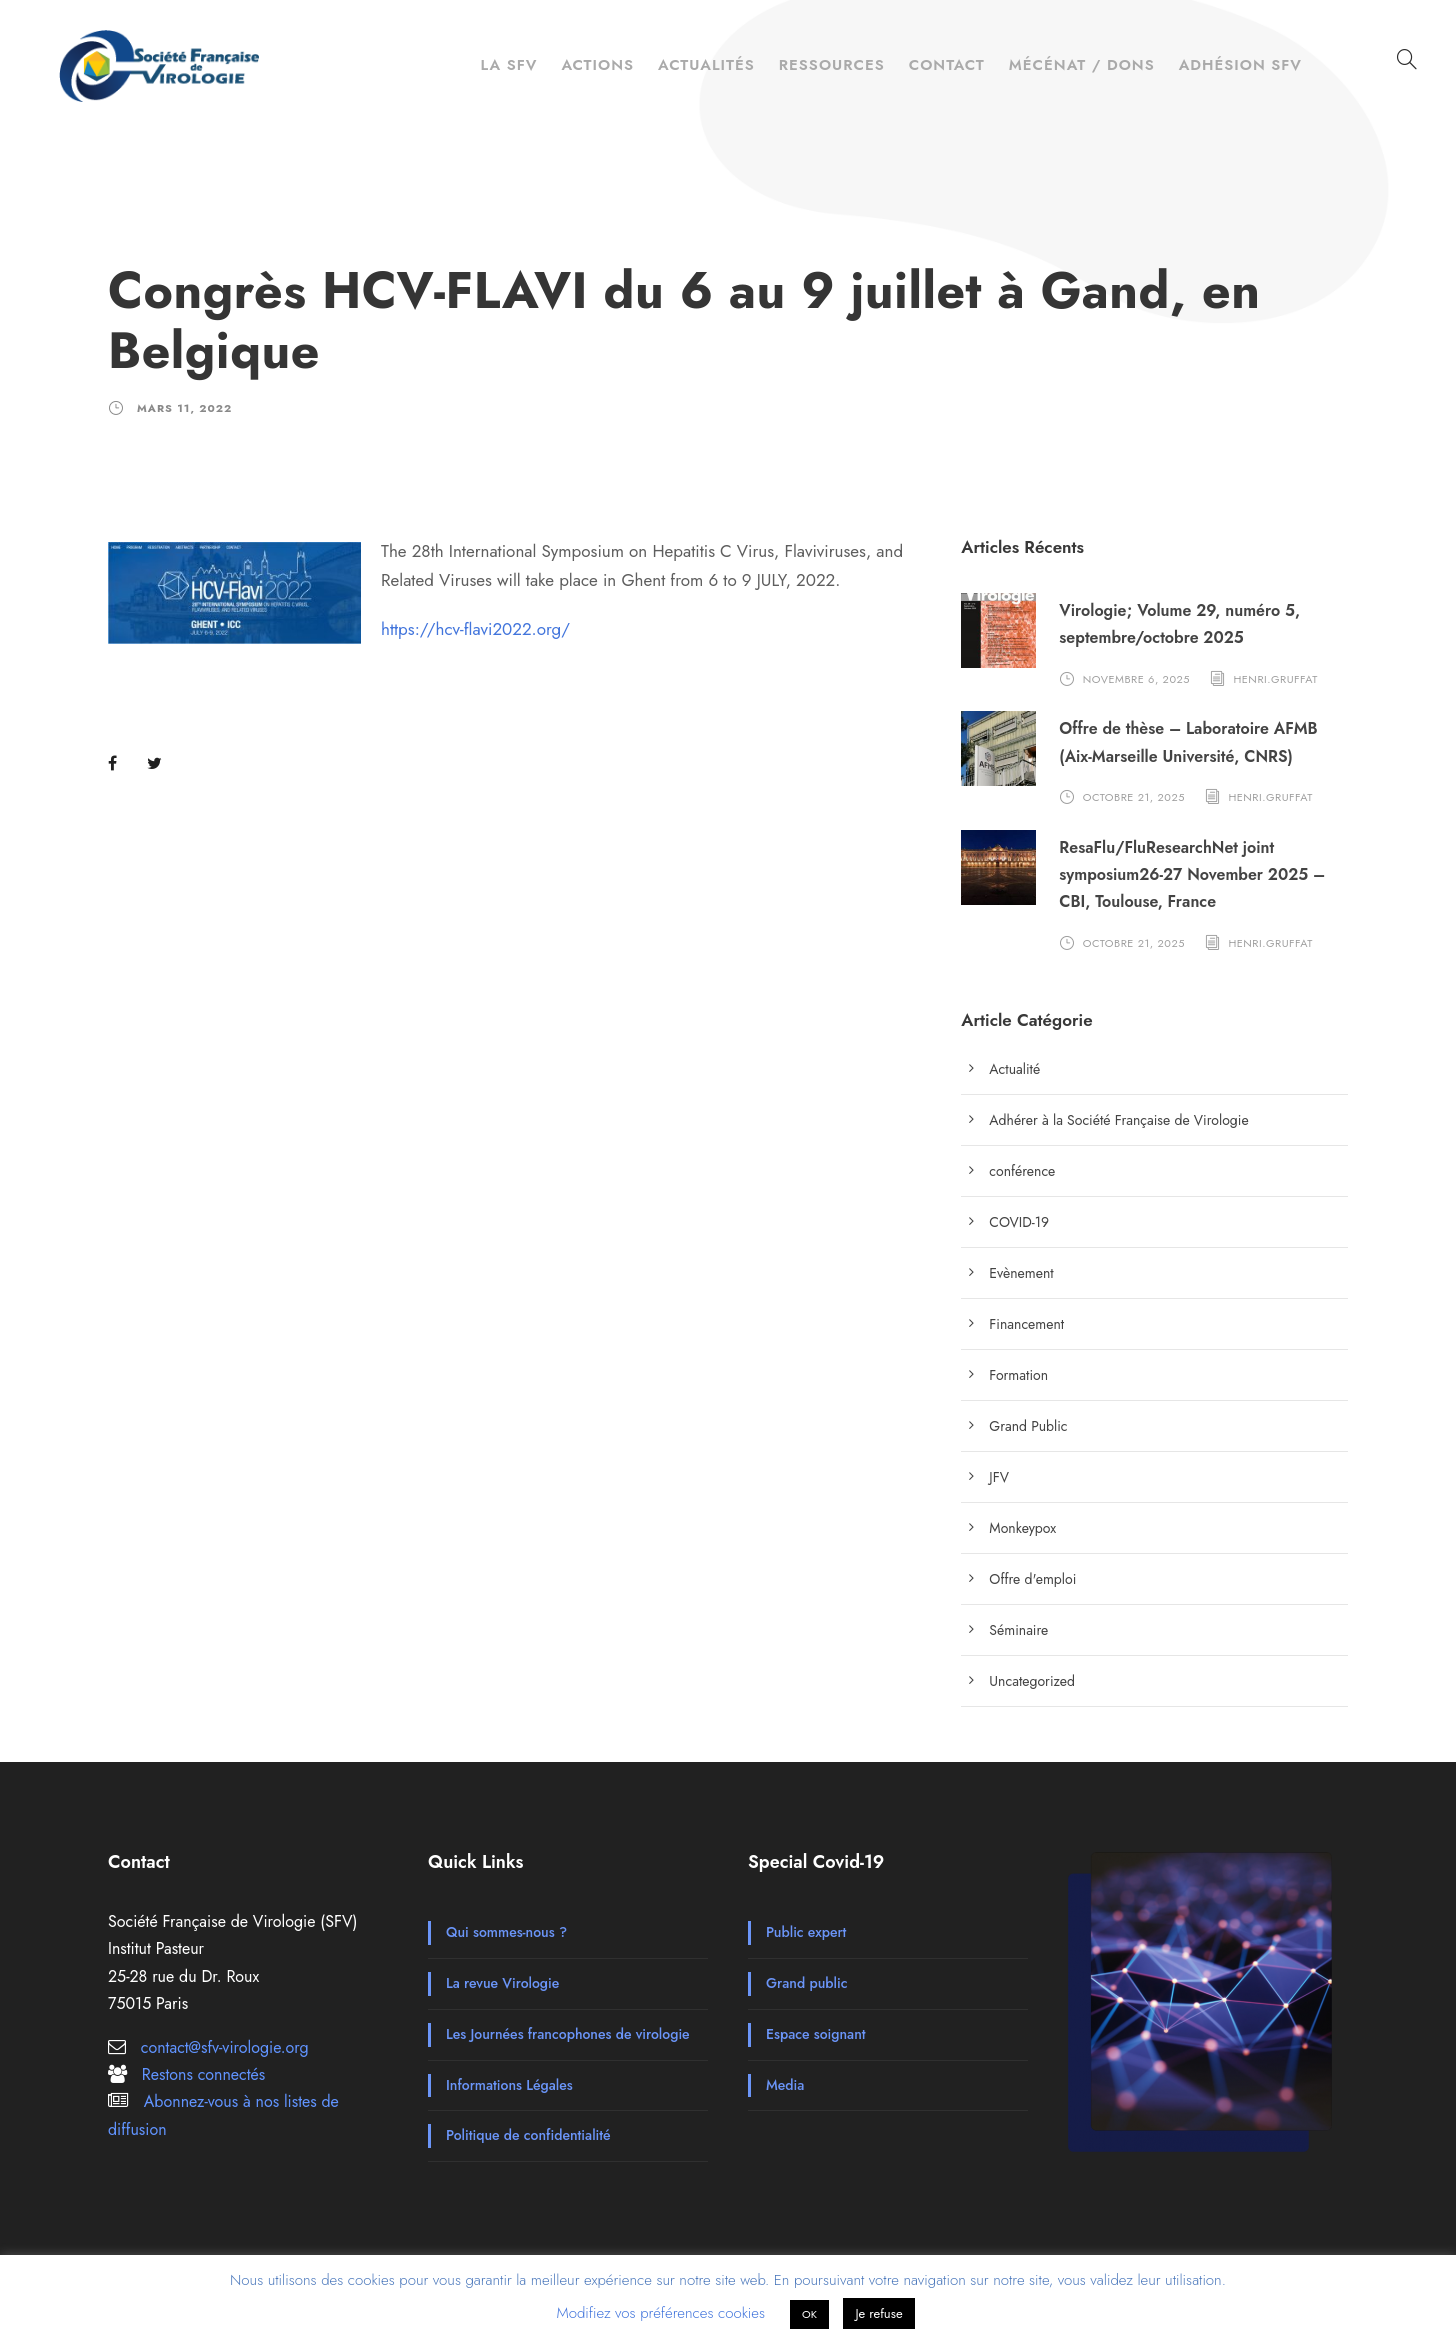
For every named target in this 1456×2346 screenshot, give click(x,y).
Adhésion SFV (1240, 65)
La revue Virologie (502, 1983)
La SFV (508, 65)
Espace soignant (816, 2034)
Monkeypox (1022, 1528)
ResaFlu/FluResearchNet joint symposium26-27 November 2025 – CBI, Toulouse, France (1192, 874)
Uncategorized (1032, 1681)
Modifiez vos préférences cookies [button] (660, 2313)
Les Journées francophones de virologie (568, 2034)
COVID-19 (1019, 1222)
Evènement (1021, 1273)
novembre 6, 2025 (1136, 679)
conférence (1022, 1171)
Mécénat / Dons (1082, 65)
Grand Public (1028, 1426)
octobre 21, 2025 (1134, 797)
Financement (1026, 1324)
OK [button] (809, 2314)
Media (785, 2085)
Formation (1018, 1375)
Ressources (832, 65)
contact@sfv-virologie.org (225, 2047)
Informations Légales (509, 2085)
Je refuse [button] (878, 2313)
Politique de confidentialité (528, 2135)
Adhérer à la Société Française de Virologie (1118, 1120)
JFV (999, 1477)
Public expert (806, 1932)
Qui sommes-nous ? (506, 1932)
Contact (947, 65)
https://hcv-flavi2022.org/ (475, 629)
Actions (597, 65)
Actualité (1014, 1069)
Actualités (706, 65)
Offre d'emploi (1032, 1579)
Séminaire (1018, 1630)
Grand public (806, 1983)
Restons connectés (203, 2074)
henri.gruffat (1275, 679)
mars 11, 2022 (184, 408)
